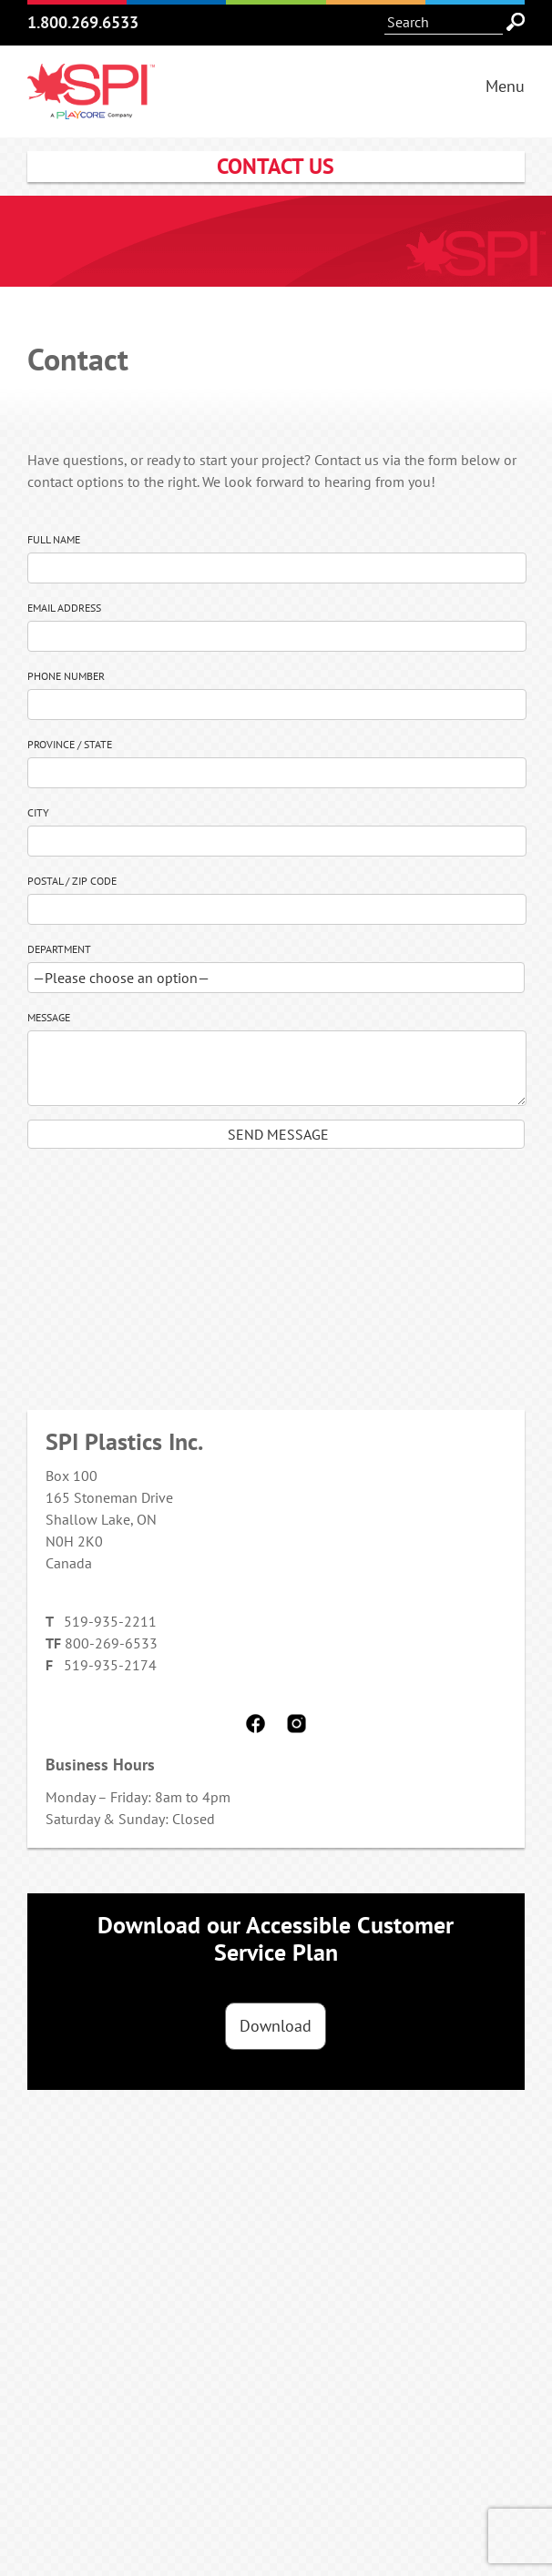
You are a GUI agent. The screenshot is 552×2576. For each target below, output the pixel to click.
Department (59, 949)
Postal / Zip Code (72, 880)
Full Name (53, 539)
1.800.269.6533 (82, 22)
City (38, 812)
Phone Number (66, 676)
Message (48, 1017)
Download (276, 2025)
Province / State (69, 744)
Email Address (64, 607)
